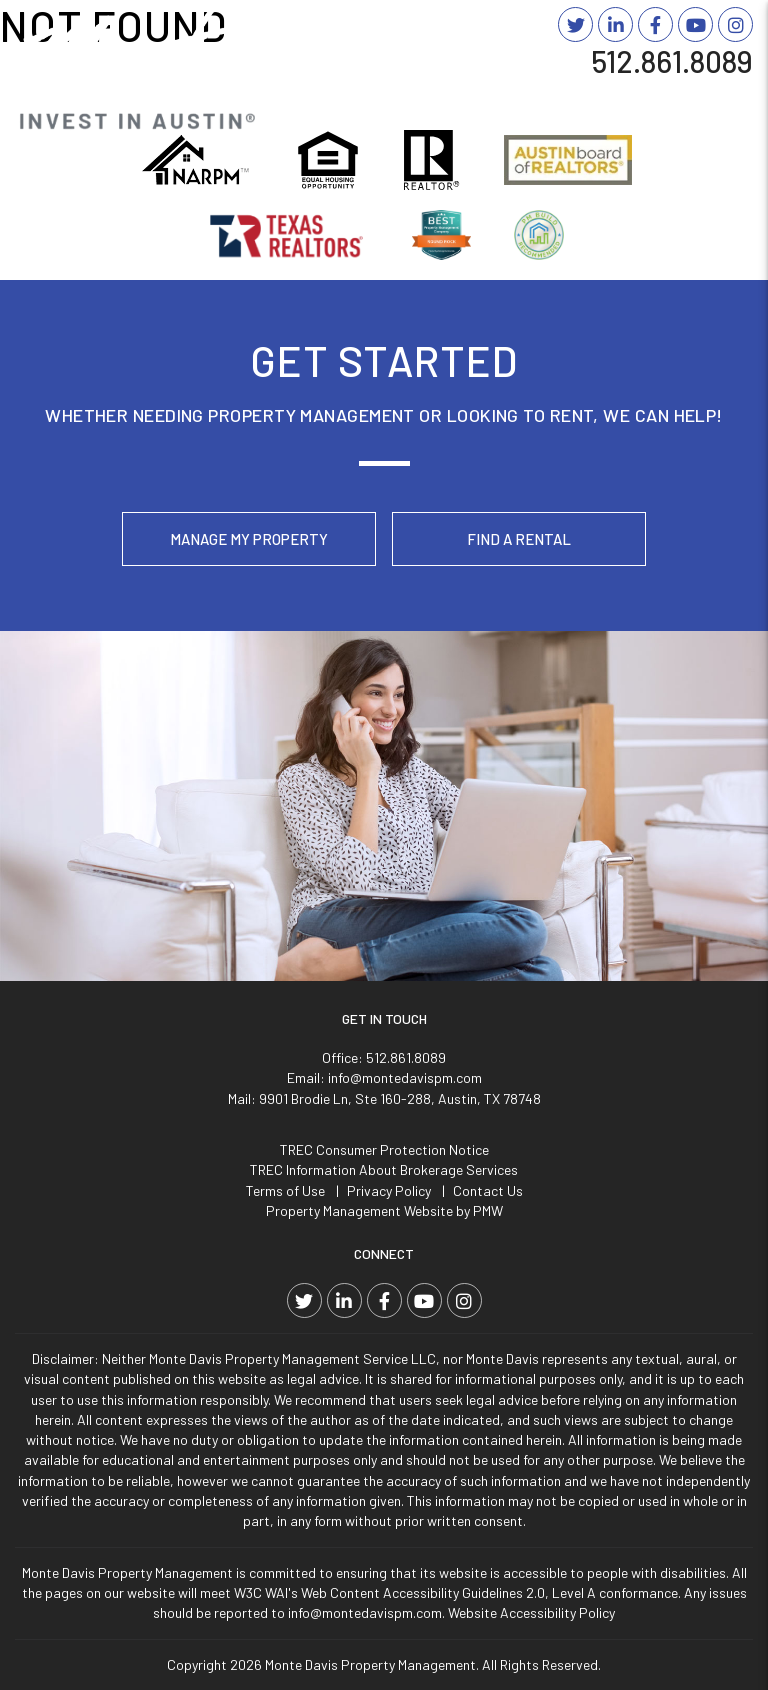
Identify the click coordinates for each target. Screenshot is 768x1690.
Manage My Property (249, 539)
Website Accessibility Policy (531, 1612)
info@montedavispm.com (405, 1077)
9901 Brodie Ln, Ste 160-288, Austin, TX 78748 (400, 1098)
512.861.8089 (672, 61)
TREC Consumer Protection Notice (384, 1149)
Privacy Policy (389, 1190)
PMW (488, 1210)
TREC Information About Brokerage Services (384, 1169)
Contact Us (488, 1190)
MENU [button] (721, 93)
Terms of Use (285, 1190)
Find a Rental (519, 539)
